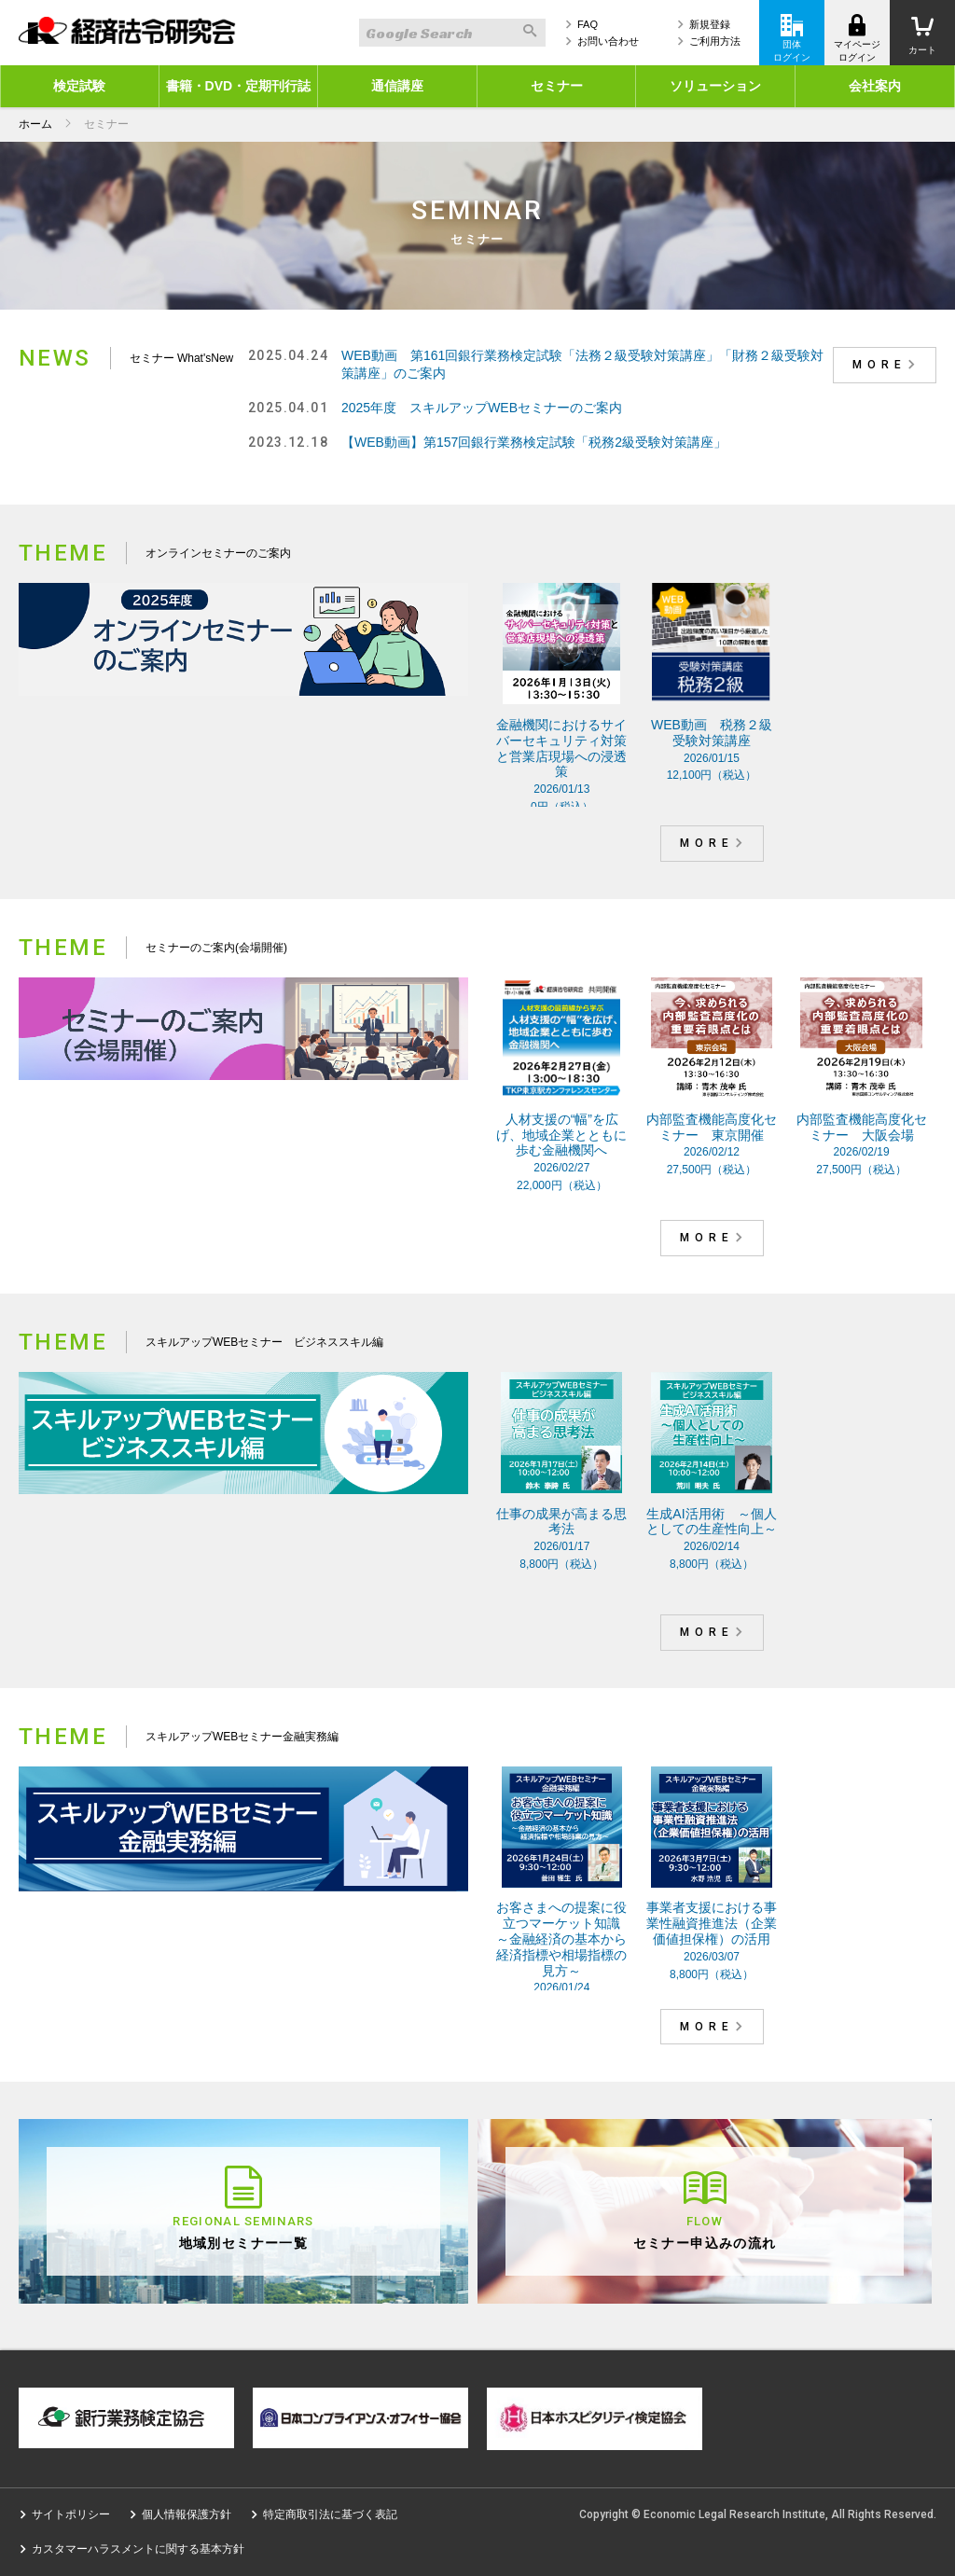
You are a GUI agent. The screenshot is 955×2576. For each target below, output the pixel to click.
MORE (886, 364)
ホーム (35, 124)
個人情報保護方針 (186, 2514)
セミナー (557, 85)
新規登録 (709, 24)
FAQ (587, 24)
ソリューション (715, 85)
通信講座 (397, 85)
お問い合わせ (608, 41)
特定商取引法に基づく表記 (330, 2514)
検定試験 (79, 85)
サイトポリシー (71, 2514)
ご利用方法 (714, 41)
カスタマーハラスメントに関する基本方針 (138, 2548)
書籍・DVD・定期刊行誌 (238, 85)
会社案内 (875, 85)
